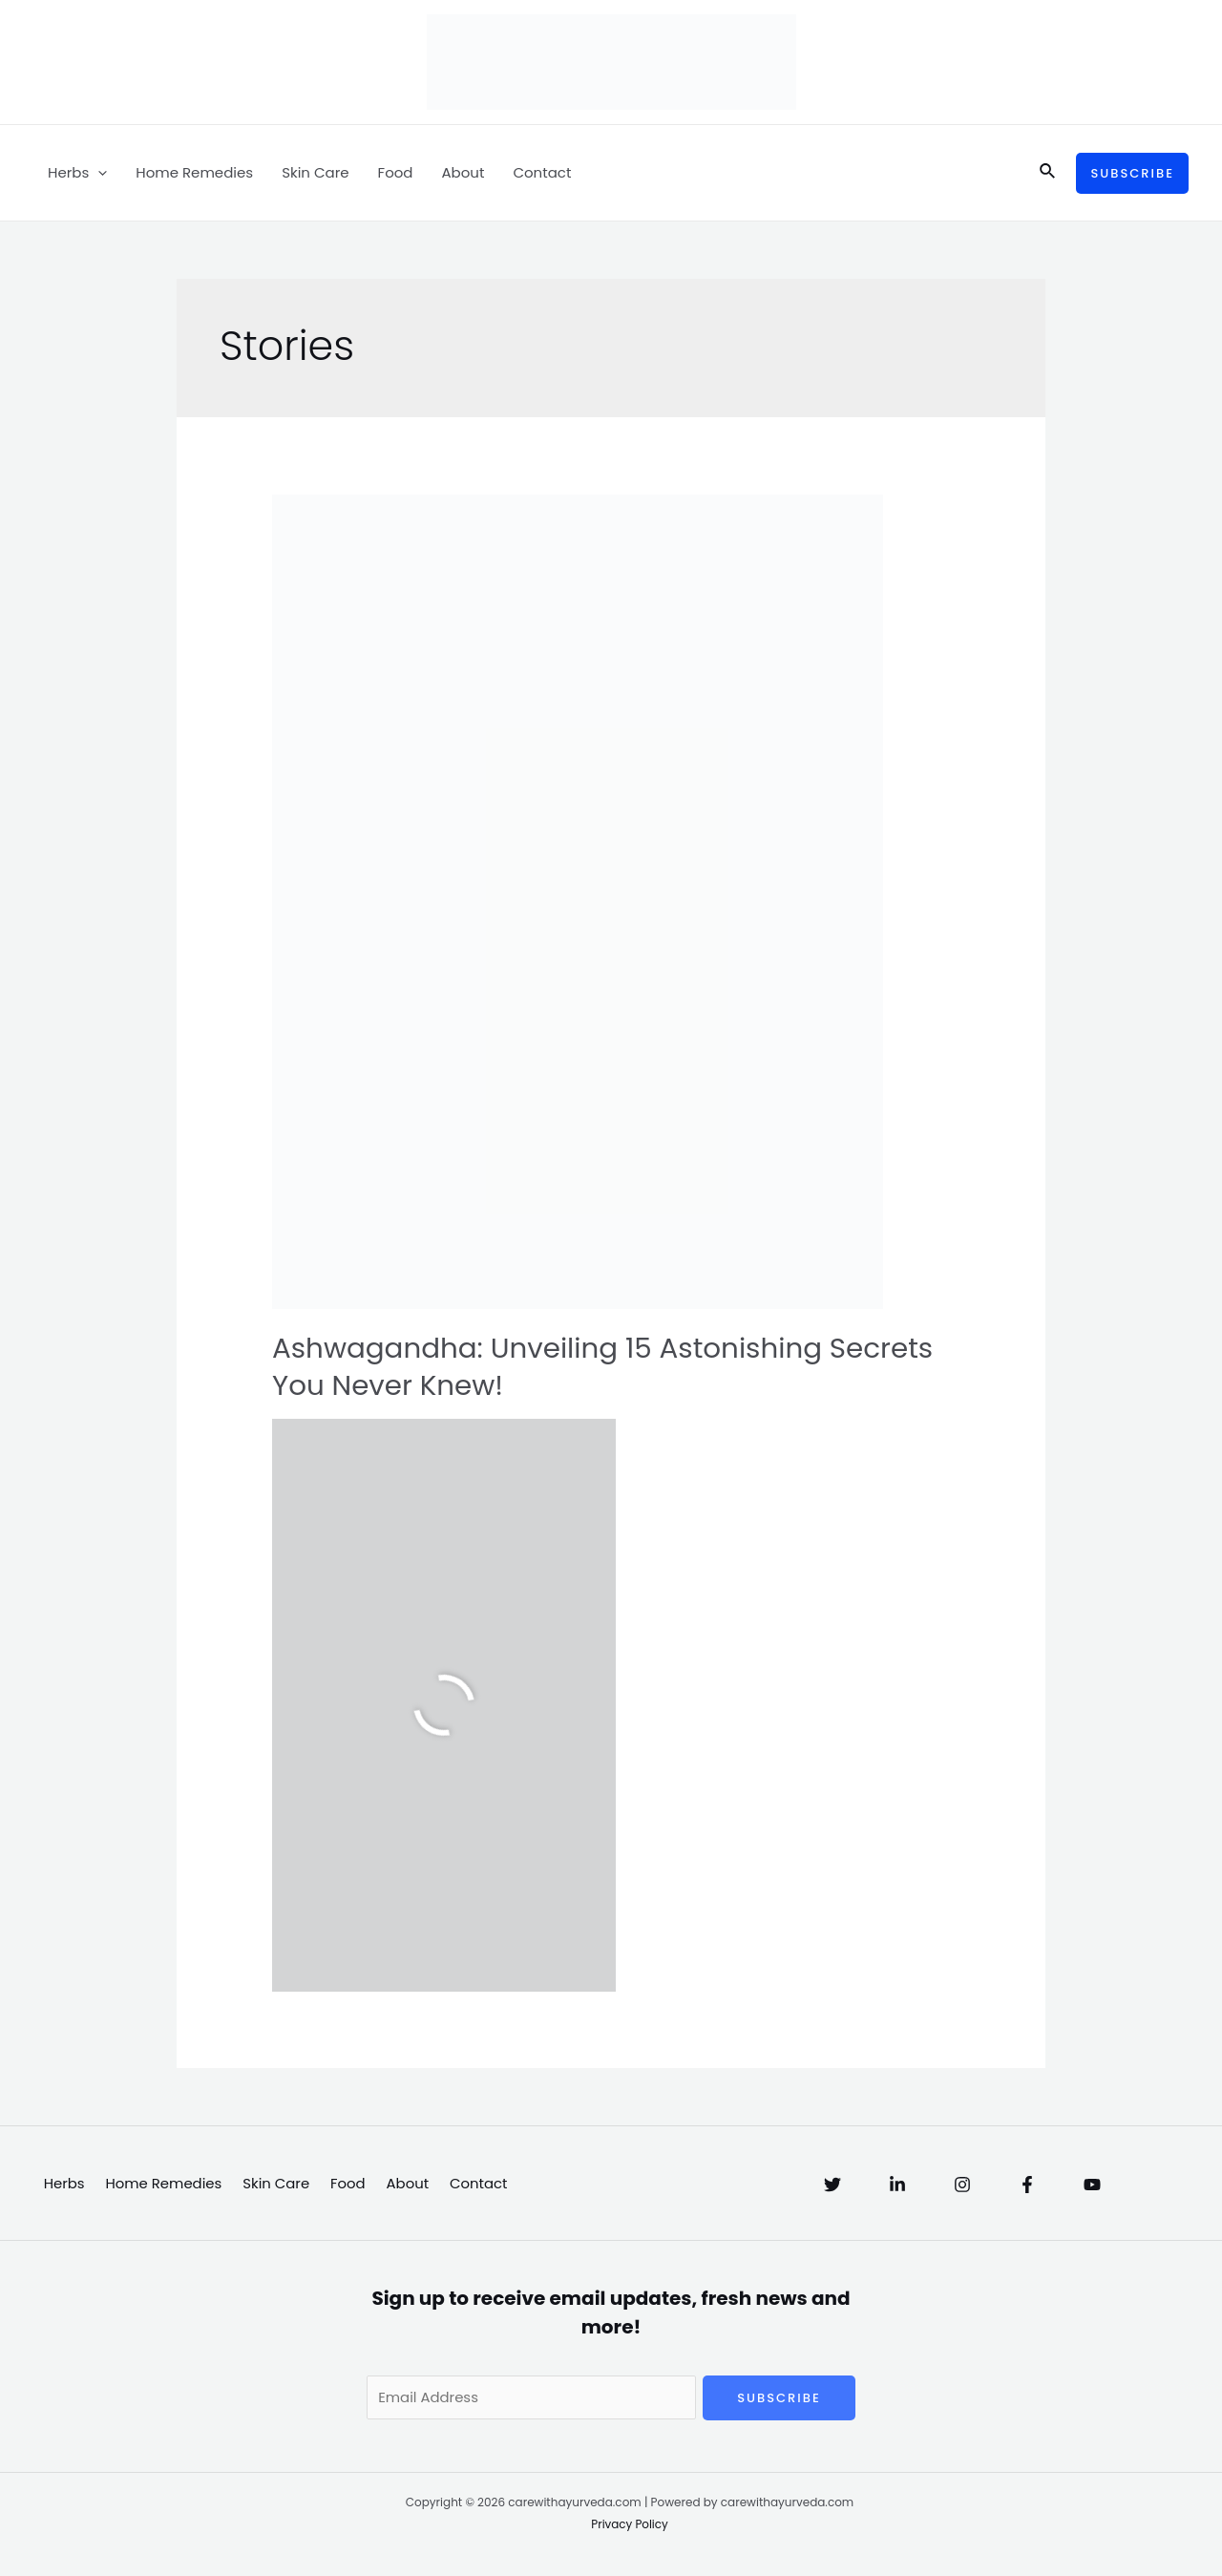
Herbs (77, 173)
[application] (98, 173)
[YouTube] (1092, 2184)
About (462, 172)
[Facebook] (1027, 2184)
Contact (542, 172)
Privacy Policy (629, 2525)
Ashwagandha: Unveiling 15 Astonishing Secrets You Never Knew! (610, 1366)
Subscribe (779, 2398)
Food (395, 172)
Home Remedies (194, 172)
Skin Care (315, 172)
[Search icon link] (1048, 172)
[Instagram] (962, 2184)
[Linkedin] (897, 2184)
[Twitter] (832, 2184)
